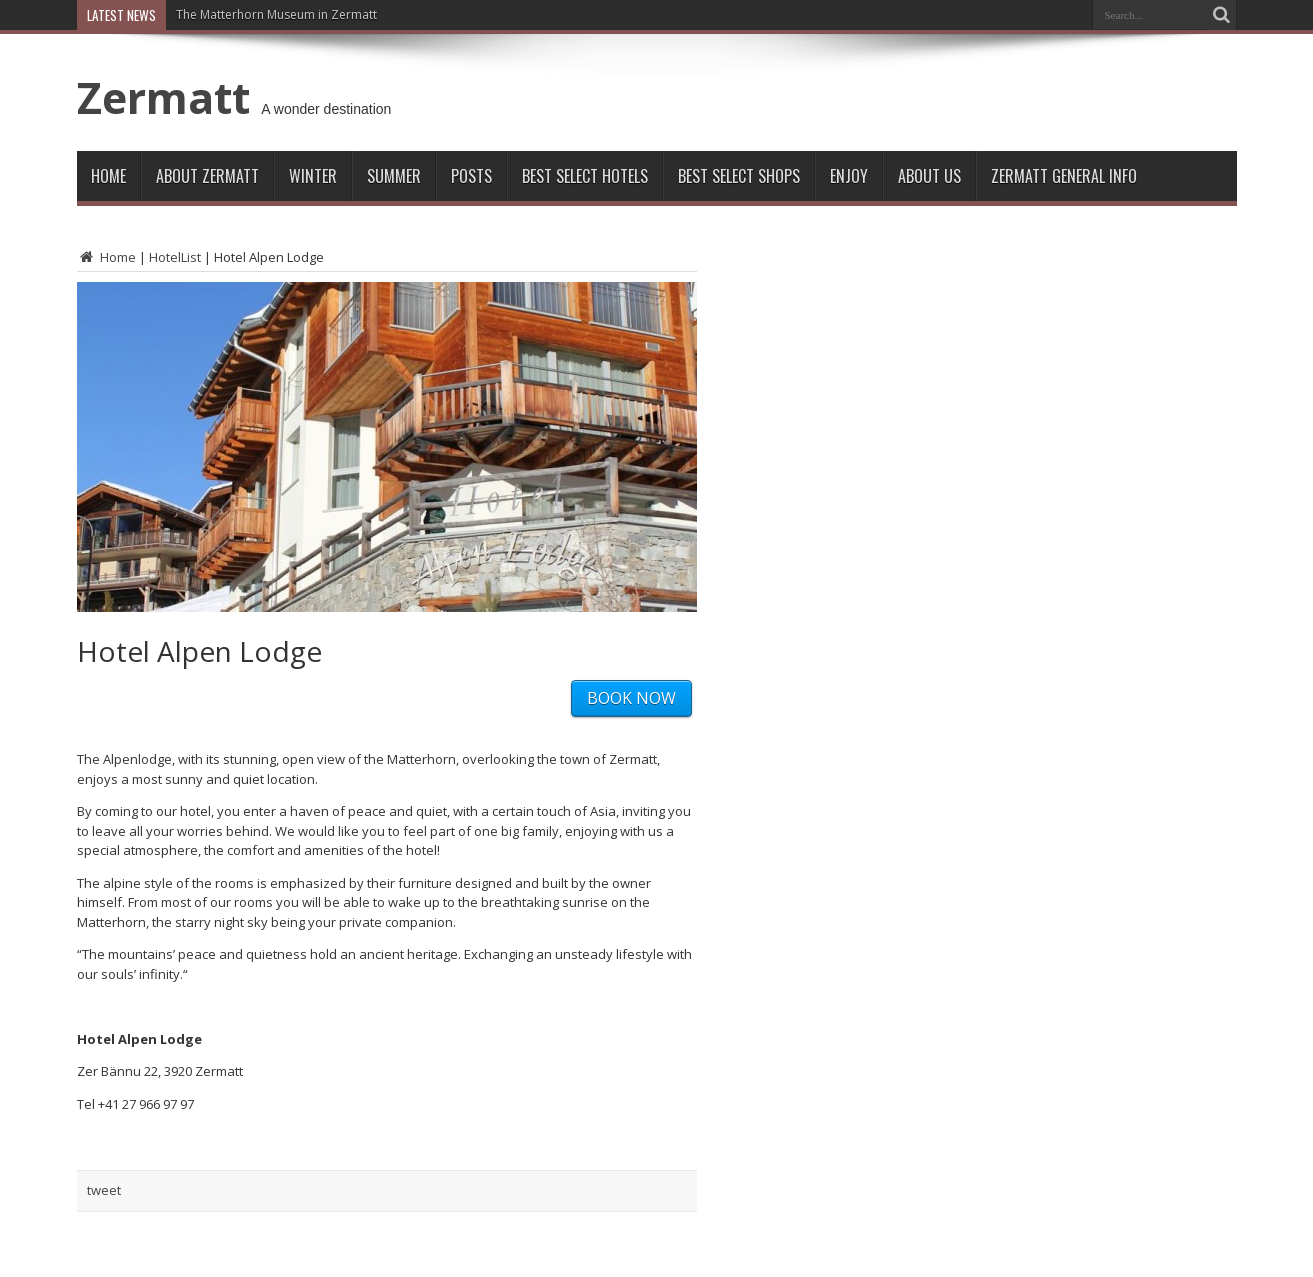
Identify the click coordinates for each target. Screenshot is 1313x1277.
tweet (104, 1190)
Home (108, 176)
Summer (394, 176)
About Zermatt (207, 176)
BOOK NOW (631, 698)
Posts (471, 176)
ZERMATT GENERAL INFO (1064, 176)
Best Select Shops (739, 176)
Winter (313, 176)
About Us (929, 176)
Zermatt (163, 97)
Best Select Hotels (585, 176)
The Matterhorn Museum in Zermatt (276, 14)
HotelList (175, 257)
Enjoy (849, 176)
